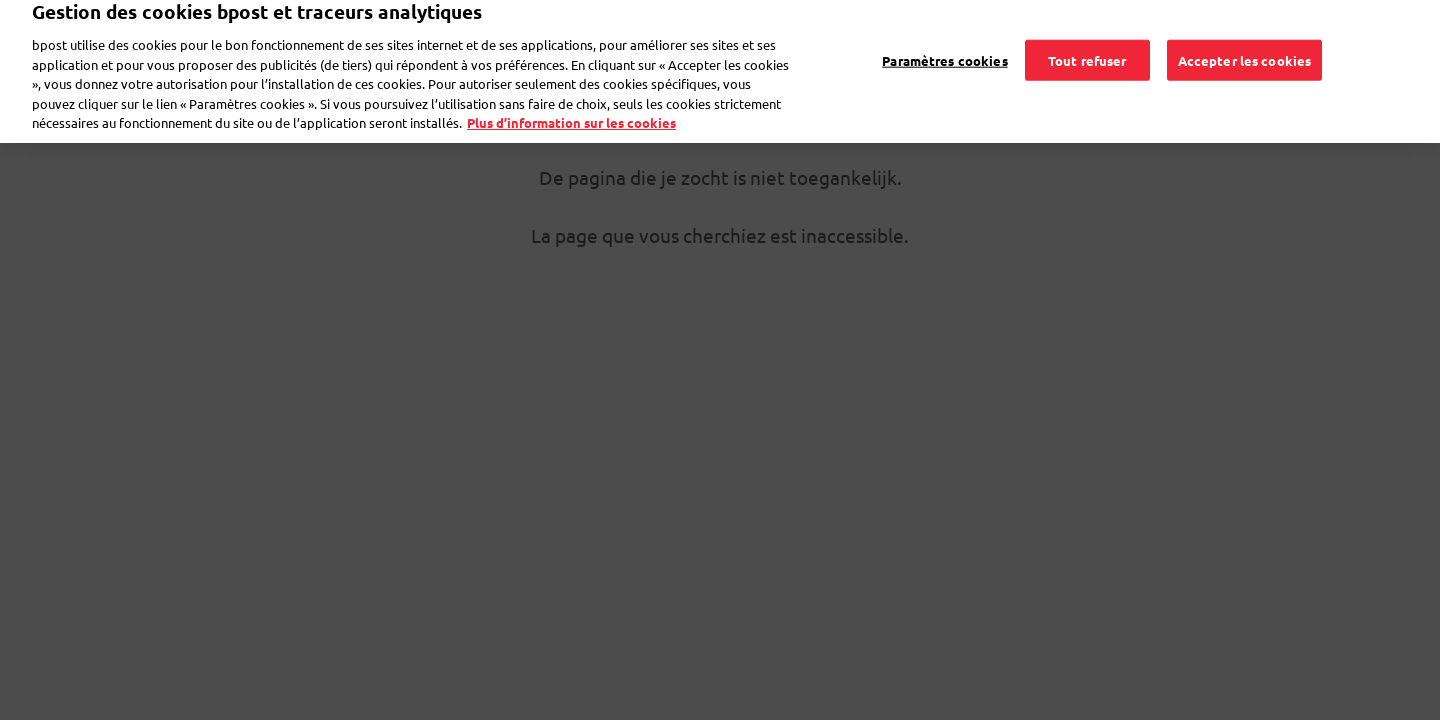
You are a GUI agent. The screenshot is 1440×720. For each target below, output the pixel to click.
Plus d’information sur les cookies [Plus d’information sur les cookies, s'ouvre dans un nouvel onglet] (571, 113)
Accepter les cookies (1245, 50)
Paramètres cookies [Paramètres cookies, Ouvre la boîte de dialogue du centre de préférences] (944, 50)
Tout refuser (1087, 50)
